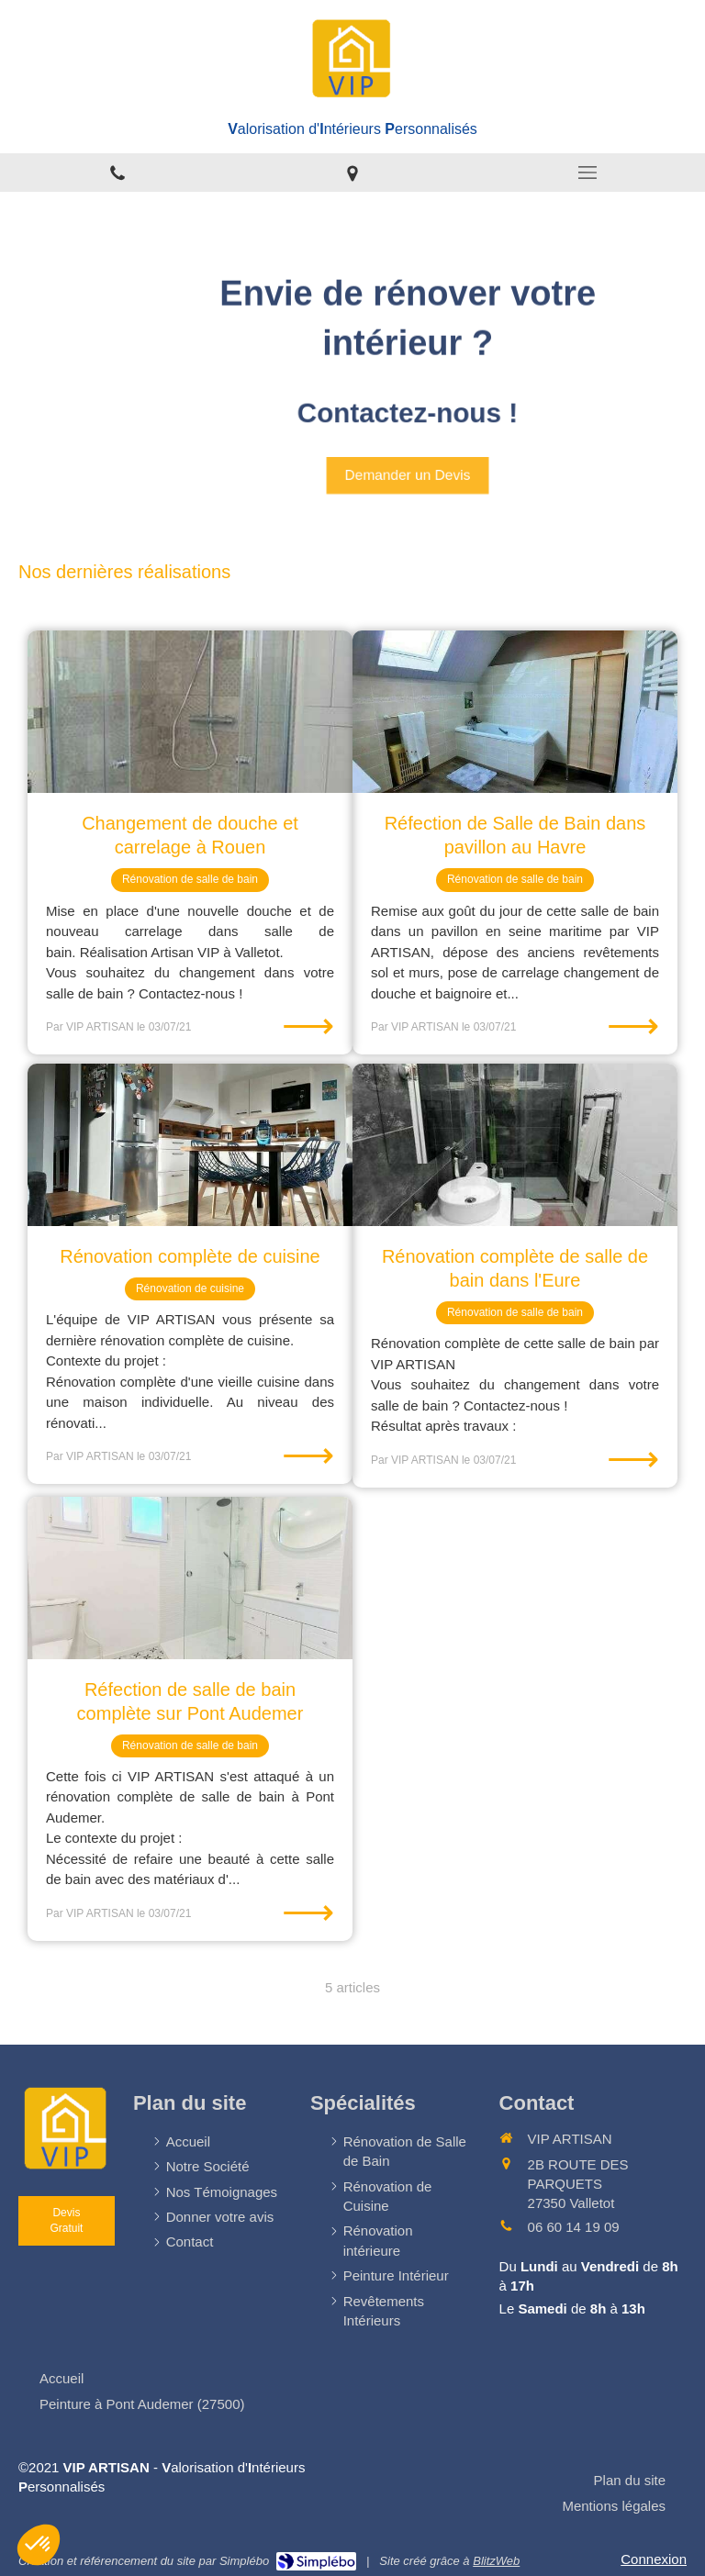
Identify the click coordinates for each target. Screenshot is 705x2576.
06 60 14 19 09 (574, 2227)
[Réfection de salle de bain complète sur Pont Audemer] (190, 1578)
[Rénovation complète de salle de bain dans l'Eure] (514, 1145)
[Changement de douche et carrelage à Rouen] (190, 711)
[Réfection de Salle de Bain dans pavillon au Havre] (514, 711)
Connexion (654, 2559)
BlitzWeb (496, 2561)
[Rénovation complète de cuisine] (190, 1145)
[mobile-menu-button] (587, 172)
